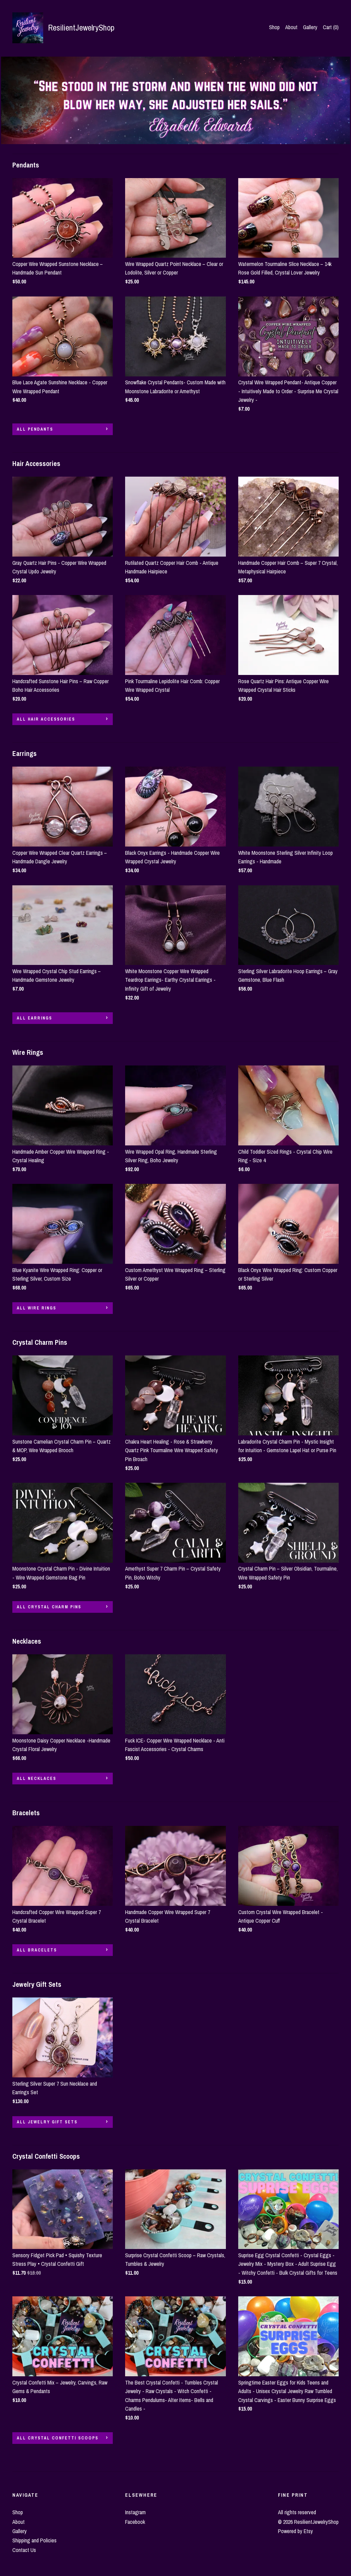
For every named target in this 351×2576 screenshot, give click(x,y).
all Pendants (35, 429)
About (291, 27)
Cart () (331, 27)
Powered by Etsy (295, 2531)
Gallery (310, 27)
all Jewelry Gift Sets (47, 2122)
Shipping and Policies (34, 2540)
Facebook (135, 2522)
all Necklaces (36, 1778)
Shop (274, 27)
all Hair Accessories (46, 719)
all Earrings (34, 1018)
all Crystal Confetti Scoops (57, 2438)
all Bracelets (37, 1950)
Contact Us (24, 2550)
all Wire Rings (36, 1308)
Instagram (135, 2512)
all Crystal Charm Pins (49, 1607)
